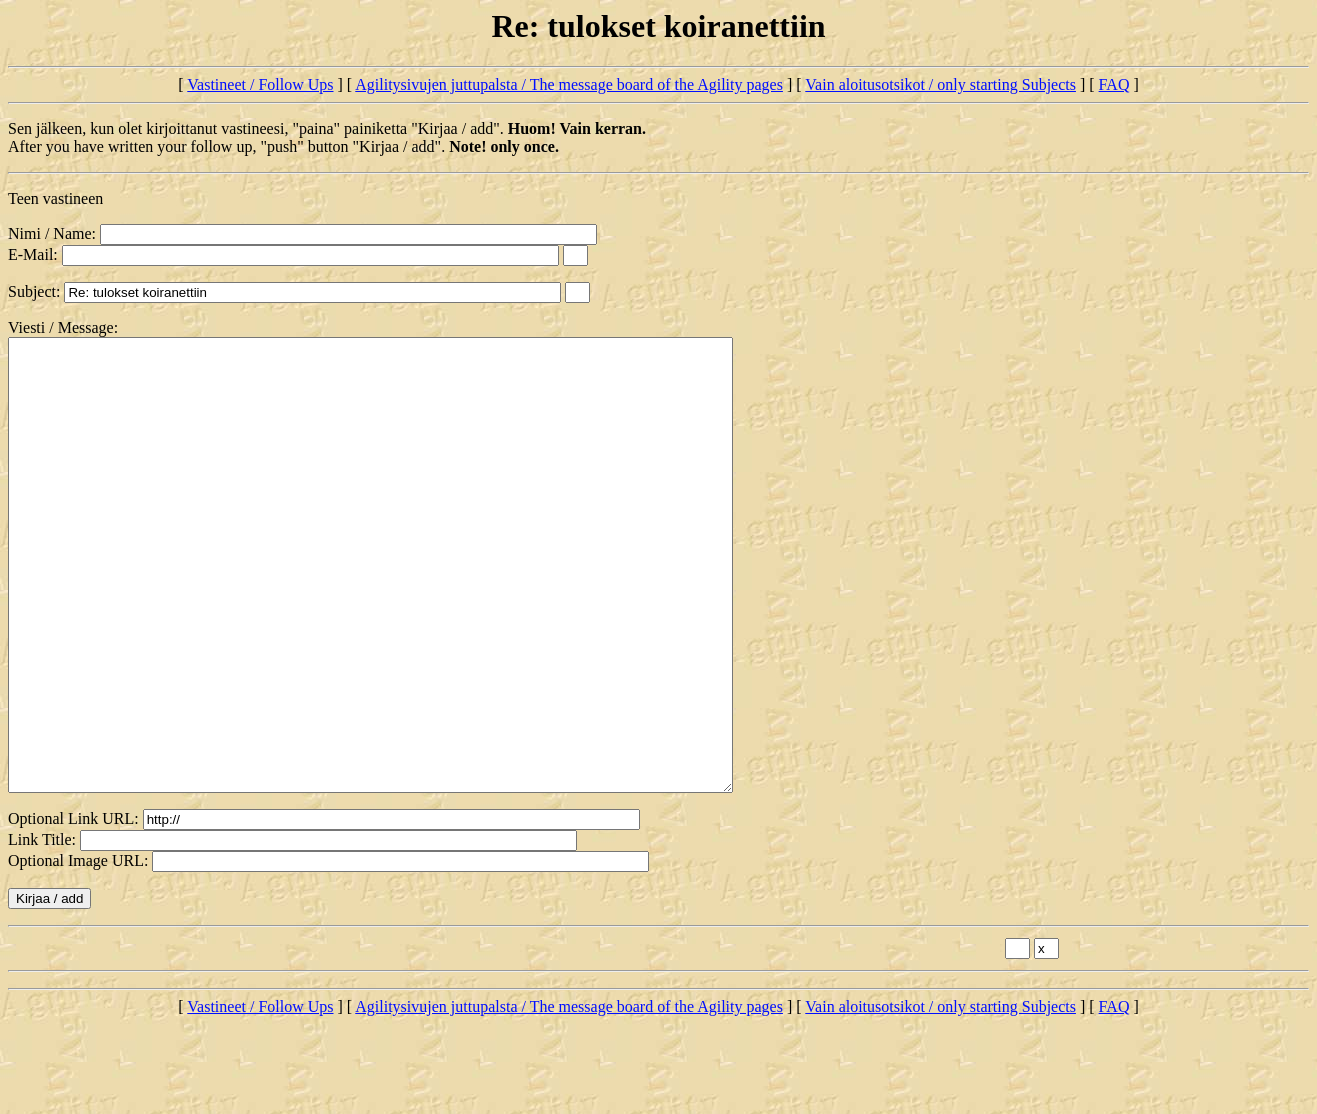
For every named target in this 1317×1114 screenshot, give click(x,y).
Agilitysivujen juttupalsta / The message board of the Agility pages (569, 84)
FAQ (1114, 84)
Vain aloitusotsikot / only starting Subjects (940, 84)
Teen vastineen (55, 198)
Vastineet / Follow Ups (260, 84)
